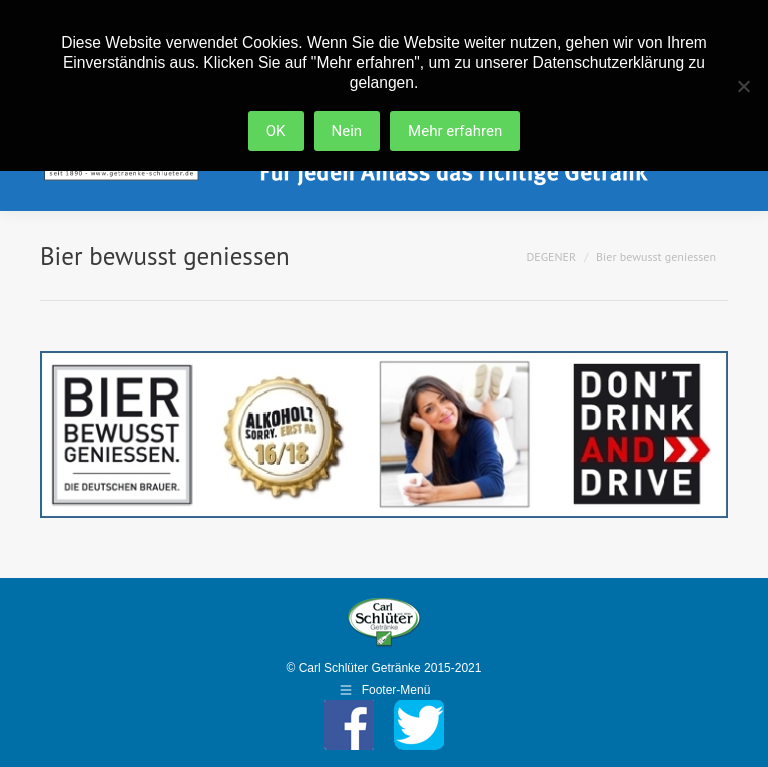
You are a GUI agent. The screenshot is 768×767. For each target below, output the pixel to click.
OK (276, 131)
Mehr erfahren (455, 131)
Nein (347, 131)
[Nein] (743, 86)
